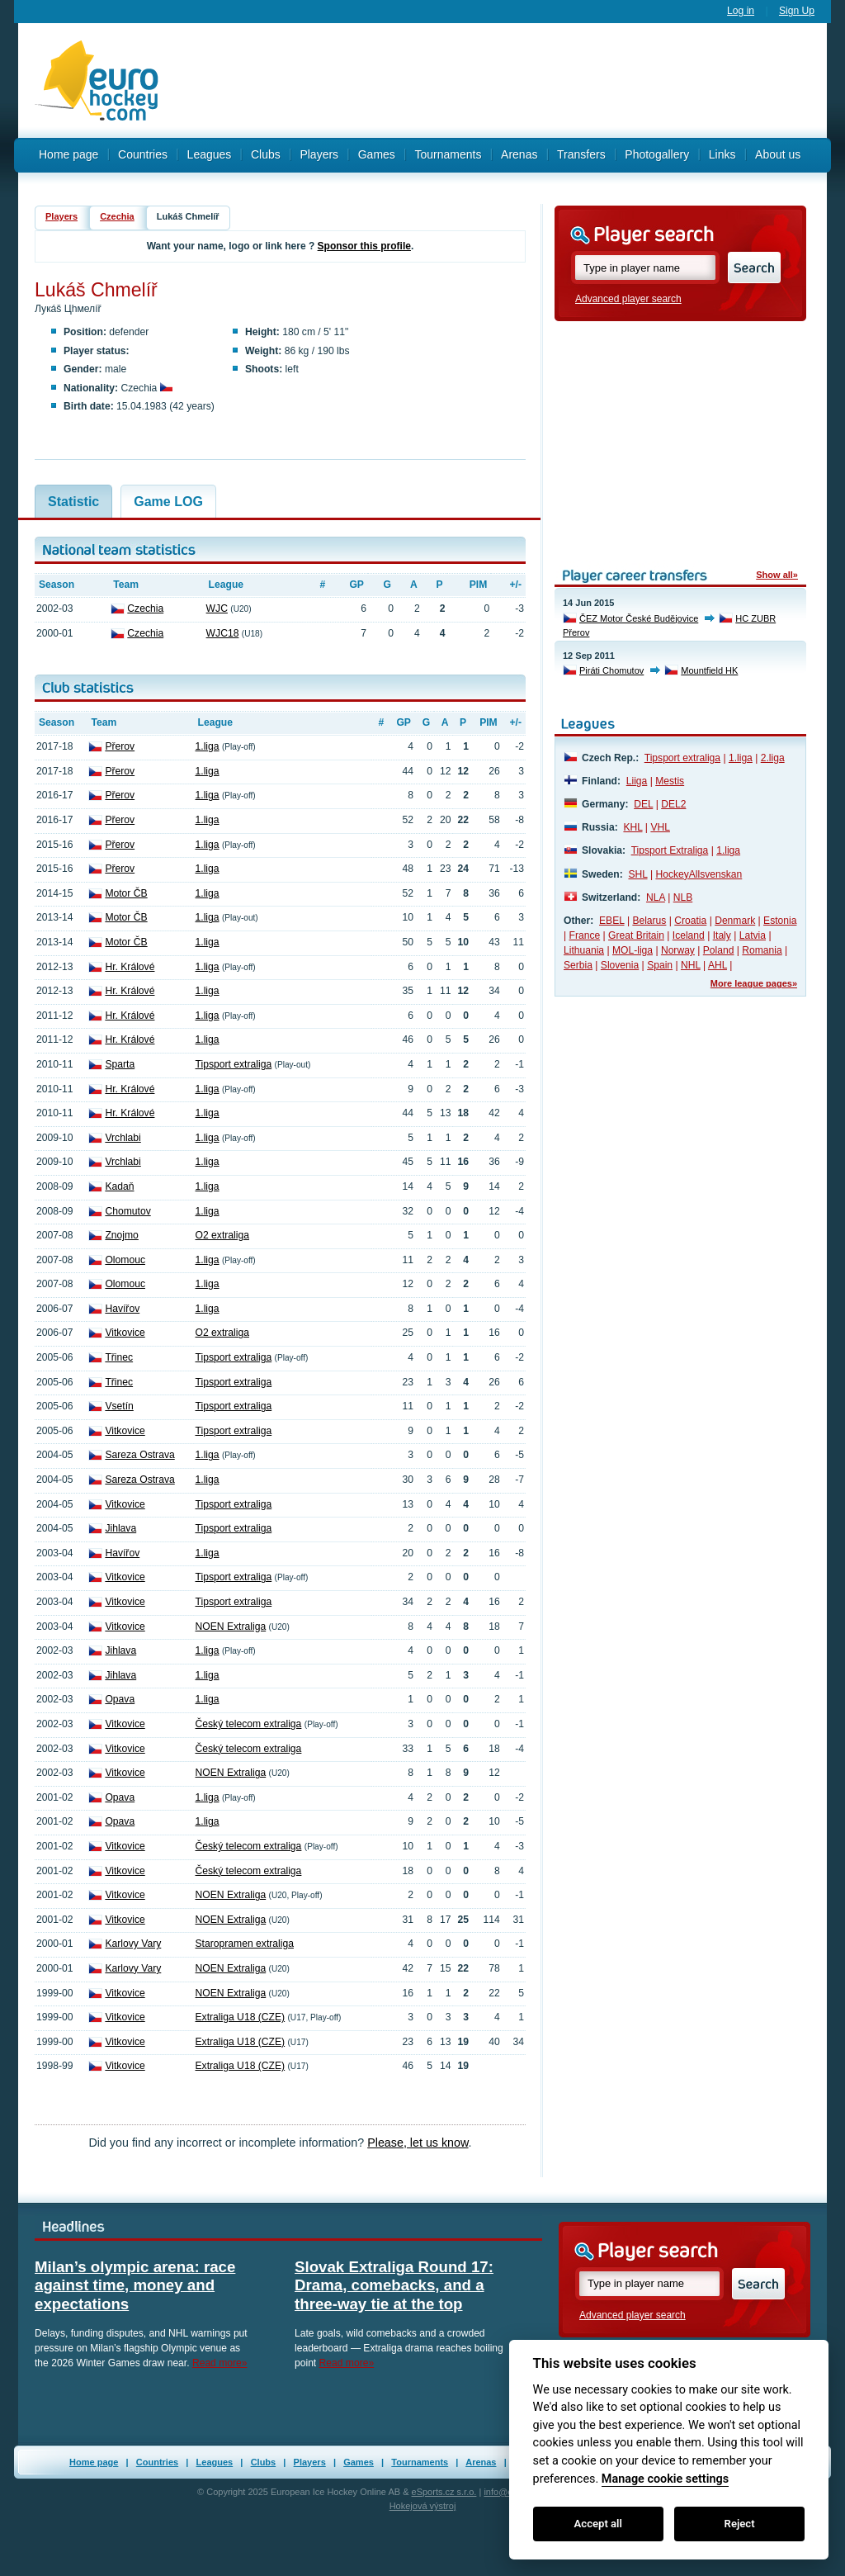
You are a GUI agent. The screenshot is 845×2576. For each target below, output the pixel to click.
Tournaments (447, 154)
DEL (643, 804)
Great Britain (636, 935)
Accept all (598, 2523)
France (585, 935)
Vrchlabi (122, 1138)
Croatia (690, 920)
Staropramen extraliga (245, 1943)
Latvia (752, 935)
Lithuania (584, 950)
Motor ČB (126, 893)
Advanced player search (628, 299)
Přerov (120, 746)
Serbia (578, 965)
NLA (655, 897)
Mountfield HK (709, 670)
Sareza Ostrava (139, 1455)
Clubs (266, 154)
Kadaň (119, 1186)
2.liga (773, 758)
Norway (678, 950)
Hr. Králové (129, 967)
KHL (632, 827)
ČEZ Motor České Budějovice (638, 618)
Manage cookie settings (665, 2479)
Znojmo (121, 1235)
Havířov (122, 1308)
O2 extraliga (222, 1235)
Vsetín (119, 1406)
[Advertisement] (501, 81)
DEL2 (673, 804)
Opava (120, 1699)
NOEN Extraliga (231, 1626)
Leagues (209, 154)
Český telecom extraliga (249, 1724)
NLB (683, 897)
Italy (722, 935)
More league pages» (753, 983)
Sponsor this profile (364, 246)
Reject (740, 2523)
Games (376, 154)
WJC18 (222, 633)
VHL (660, 827)
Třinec (119, 1357)
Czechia (117, 216)
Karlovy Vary (133, 1943)
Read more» (220, 2363)
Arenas (519, 154)
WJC (217, 608)
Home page (68, 154)
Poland (718, 950)
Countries (143, 154)
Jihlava (120, 1528)
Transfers (581, 154)
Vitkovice (124, 1332)
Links (722, 154)
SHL (637, 874)
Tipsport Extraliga (670, 850)
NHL (691, 965)
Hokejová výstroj (422, 2506)
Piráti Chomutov (611, 670)
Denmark (735, 920)
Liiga (637, 781)
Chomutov (127, 1211)
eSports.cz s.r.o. (444, 2492)
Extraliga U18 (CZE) (241, 2017)
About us (777, 154)
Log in (740, 11)
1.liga (208, 746)
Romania (761, 950)
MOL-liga (632, 950)
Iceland (689, 935)
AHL (717, 965)
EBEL (611, 920)
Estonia (779, 920)
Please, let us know (417, 2142)
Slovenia (620, 965)
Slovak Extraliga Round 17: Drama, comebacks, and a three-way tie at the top (394, 2285)
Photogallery (657, 154)
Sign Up (796, 11)
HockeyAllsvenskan (698, 874)
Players (319, 154)
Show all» (777, 575)
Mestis (669, 781)
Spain (660, 965)
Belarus (649, 920)
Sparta (120, 1064)
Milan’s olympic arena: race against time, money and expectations (135, 2285)
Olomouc (125, 1260)
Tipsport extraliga (234, 1064)
